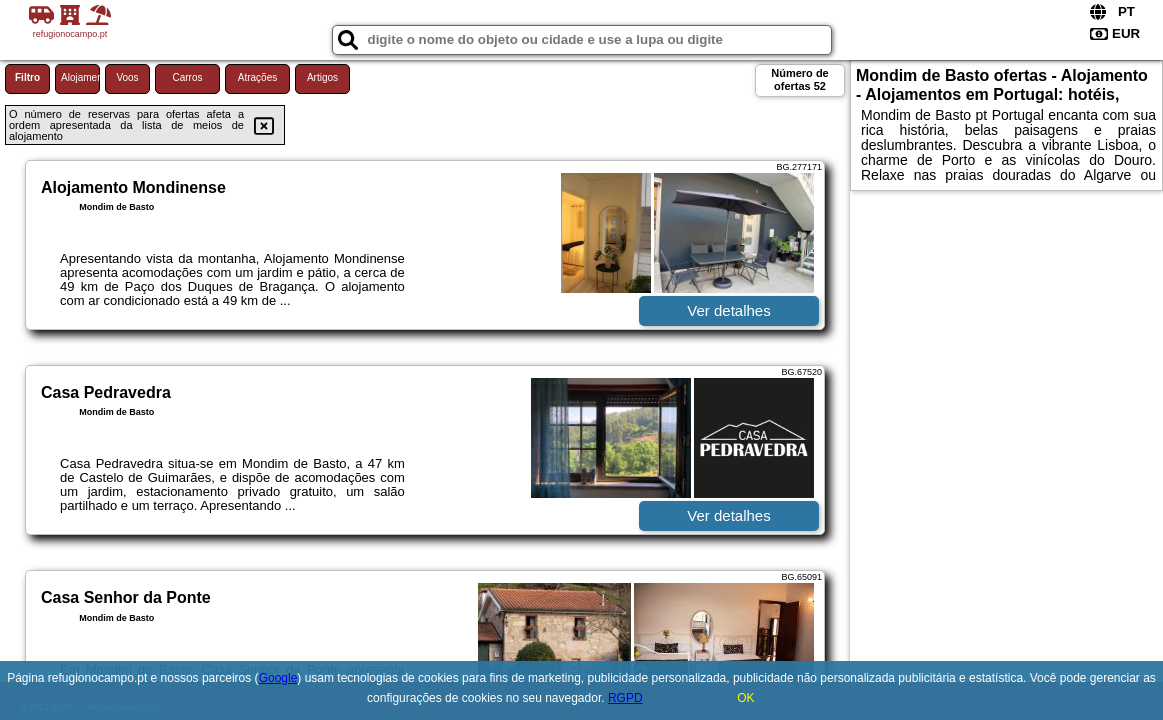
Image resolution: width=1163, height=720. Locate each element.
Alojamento (80, 77)
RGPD (625, 698)
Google (278, 678)
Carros (187, 77)
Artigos (322, 77)
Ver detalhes (728, 310)
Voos (127, 77)
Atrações (257, 77)
